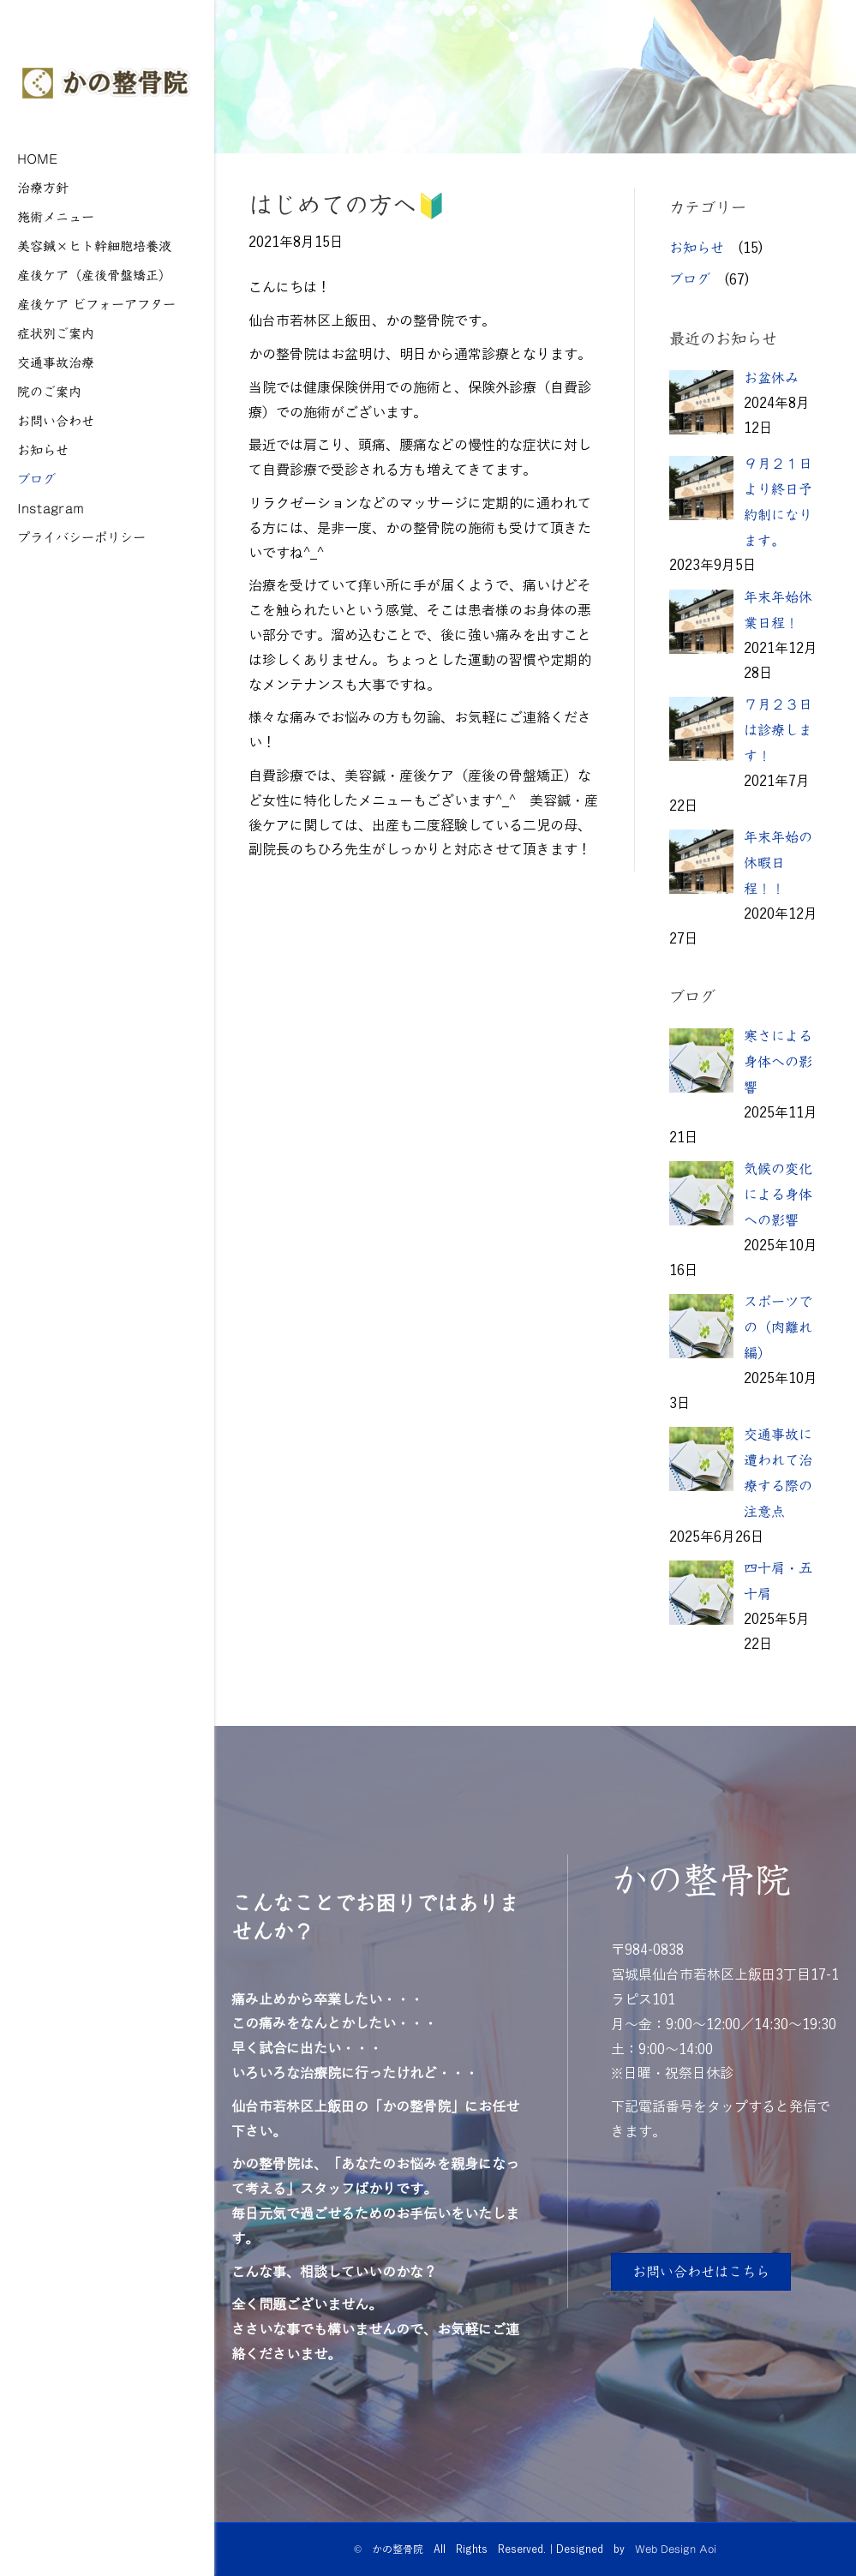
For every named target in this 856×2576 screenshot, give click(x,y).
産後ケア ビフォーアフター (96, 304)
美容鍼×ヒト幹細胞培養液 (94, 245)
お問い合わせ (55, 420)
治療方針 (43, 187)
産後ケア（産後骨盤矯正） (94, 274)
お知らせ (43, 449)
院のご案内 (49, 391)
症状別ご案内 (55, 333)
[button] (701, 2272)
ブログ (36, 478)
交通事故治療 (55, 362)
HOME (37, 158)
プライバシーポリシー (81, 537)
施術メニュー (55, 216)
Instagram (50, 507)
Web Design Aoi (675, 2549)
